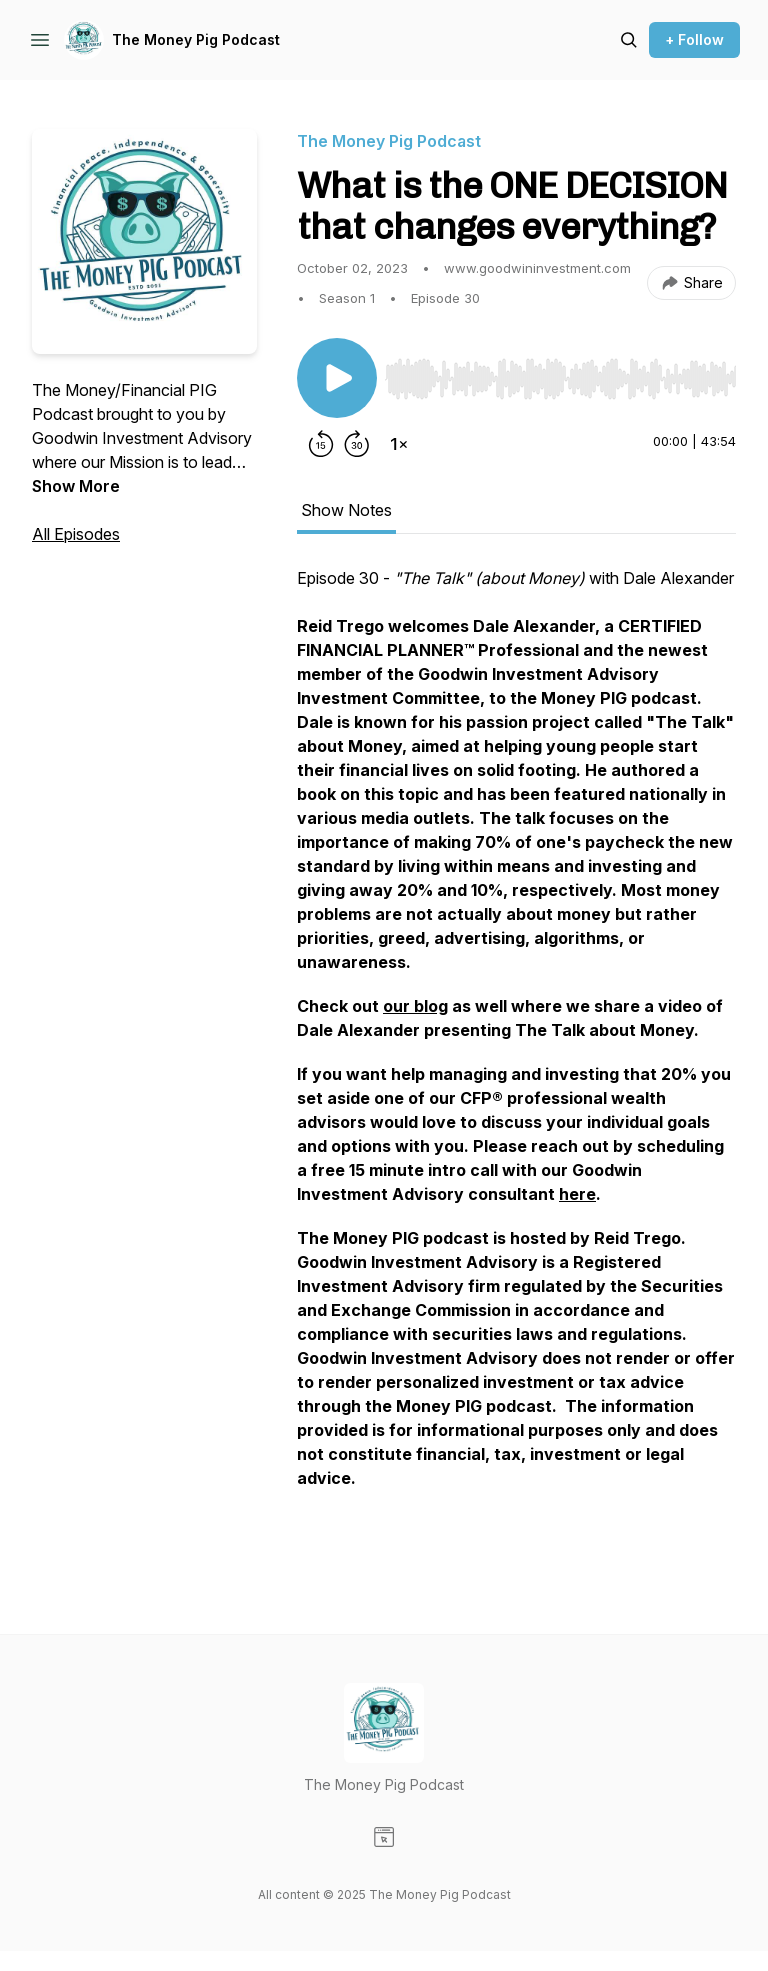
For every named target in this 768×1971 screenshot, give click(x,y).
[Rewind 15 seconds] (321, 444)
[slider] (560, 379)
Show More (76, 486)
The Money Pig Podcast (196, 39)
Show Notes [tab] (346, 510)
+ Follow (694, 39)
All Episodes (76, 534)
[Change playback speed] (399, 444)
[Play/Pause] (337, 378)
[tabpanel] (516, 1060)
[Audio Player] (560, 373)
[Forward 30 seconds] (357, 444)
